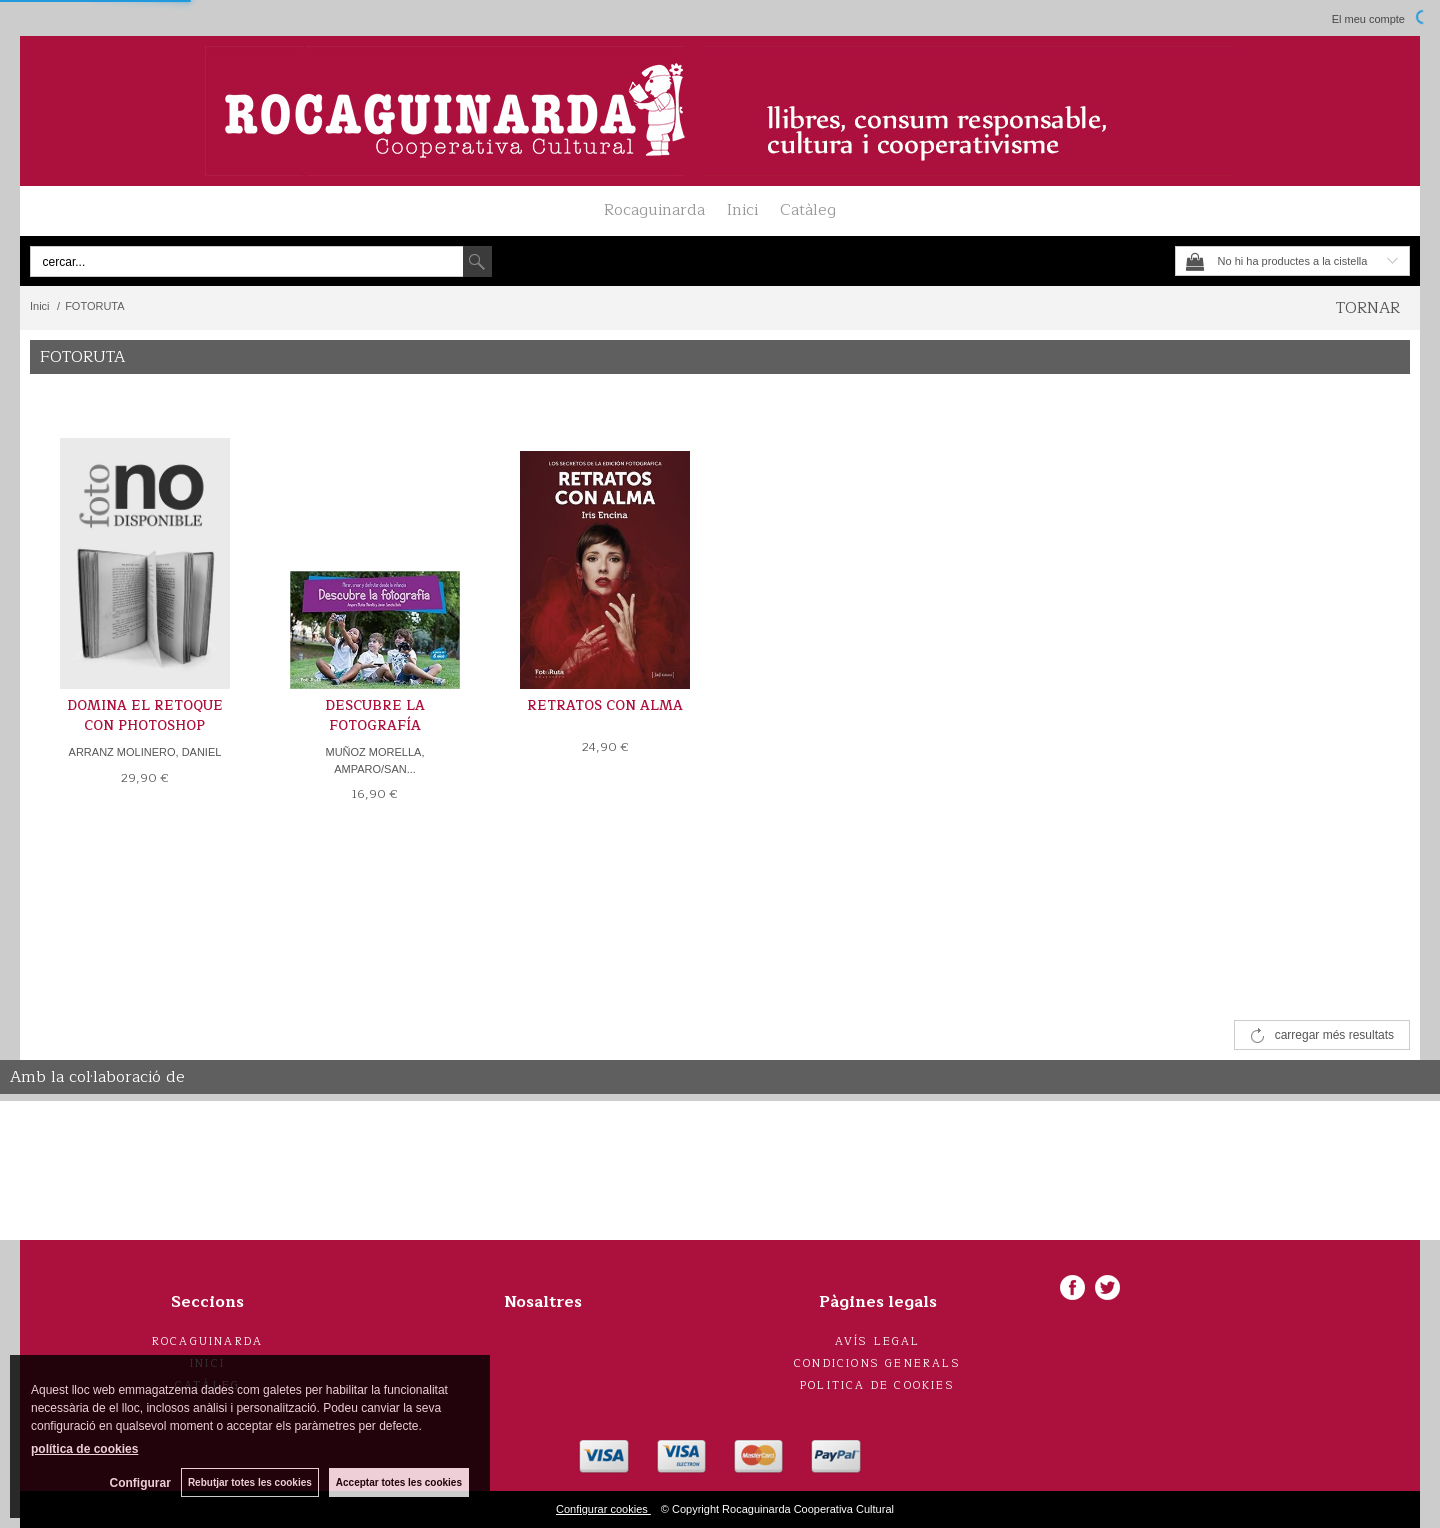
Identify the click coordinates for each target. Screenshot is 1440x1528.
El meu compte (1368, 19)
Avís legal (878, 1341)
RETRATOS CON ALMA (605, 706)
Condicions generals (877, 1363)
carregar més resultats (1334, 1035)
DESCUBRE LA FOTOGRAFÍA (375, 716)
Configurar (140, 1483)
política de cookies (84, 1449)
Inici (742, 210)
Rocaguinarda (654, 210)
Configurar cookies (603, 1509)
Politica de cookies (877, 1385)
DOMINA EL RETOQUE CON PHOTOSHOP (145, 716)
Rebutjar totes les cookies (250, 1482)
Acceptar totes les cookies (399, 1482)
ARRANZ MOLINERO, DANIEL (145, 752)
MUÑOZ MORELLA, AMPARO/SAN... (374, 760)
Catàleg (808, 210)
